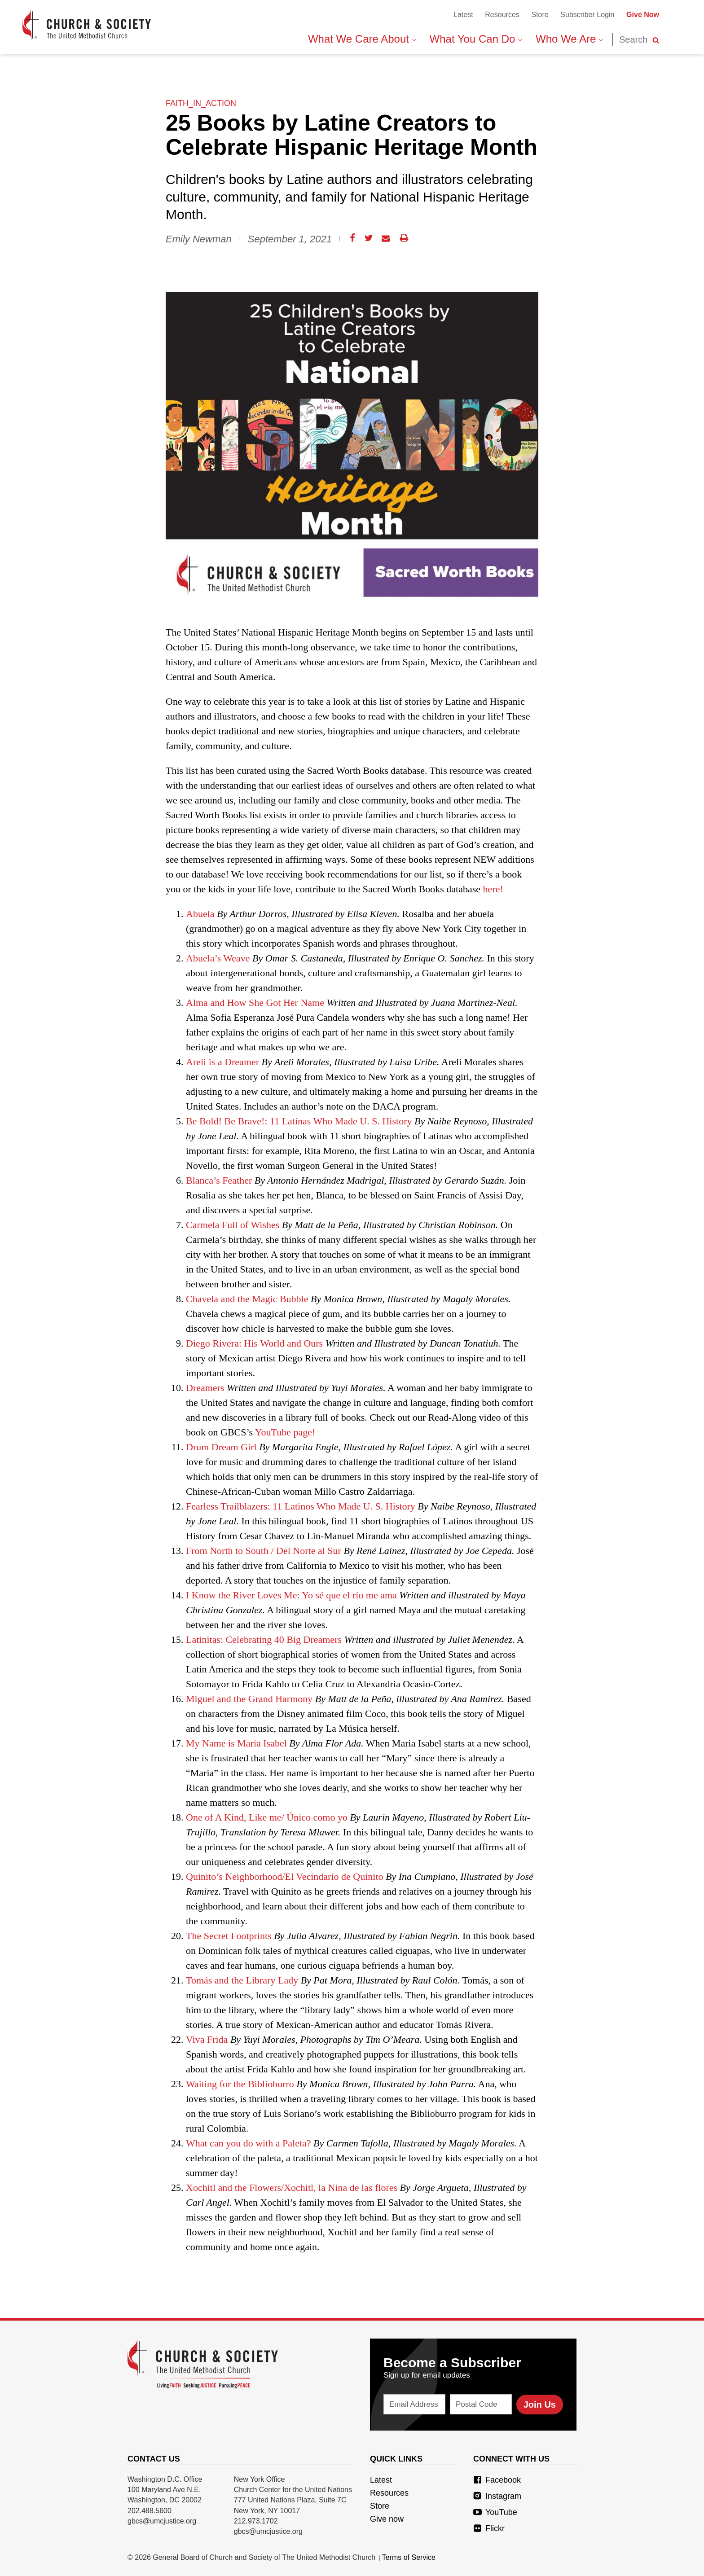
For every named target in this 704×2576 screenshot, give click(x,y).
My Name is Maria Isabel (236, 1743)
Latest (463, 14)
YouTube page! (285, 1432)
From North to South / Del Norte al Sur (263, 1550)
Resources (502, 14)
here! (493, 889)
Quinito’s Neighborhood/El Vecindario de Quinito (284, 1876)
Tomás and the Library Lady (242, 1980)
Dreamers (205, 1387)
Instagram (497, 2496)
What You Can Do (476, 39)
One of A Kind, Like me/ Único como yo (267, 1817)
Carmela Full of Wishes (232, 1224)
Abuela (200, 913)
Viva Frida (207, 2039)
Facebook (497, 2479)
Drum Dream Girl (221, 1447)
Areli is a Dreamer (224, 1061)
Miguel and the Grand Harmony (249, 1698)
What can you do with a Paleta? (248, 2143)
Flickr (489, 2528)
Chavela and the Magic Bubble (247, 1298)
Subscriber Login (587, 14)
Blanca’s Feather (219, 1180)
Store (539, 14)
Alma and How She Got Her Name (255, 1002)
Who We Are (569, 39)
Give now (387, 2519)
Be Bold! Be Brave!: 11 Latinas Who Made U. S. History (299, 1121)
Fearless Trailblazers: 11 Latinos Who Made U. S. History (300, 1506)
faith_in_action (201, 103)
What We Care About (362, 39)
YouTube (495, 2512)
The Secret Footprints (229, 1935)
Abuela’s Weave (218, 958)
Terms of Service (409, 2557)
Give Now (642, 14)
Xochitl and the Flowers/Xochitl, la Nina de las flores (291, 2187)
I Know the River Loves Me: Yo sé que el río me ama (291, 1595)
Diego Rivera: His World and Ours (254, 1343)
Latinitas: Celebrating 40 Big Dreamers (264, 1639)
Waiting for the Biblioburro (240, 2083)
